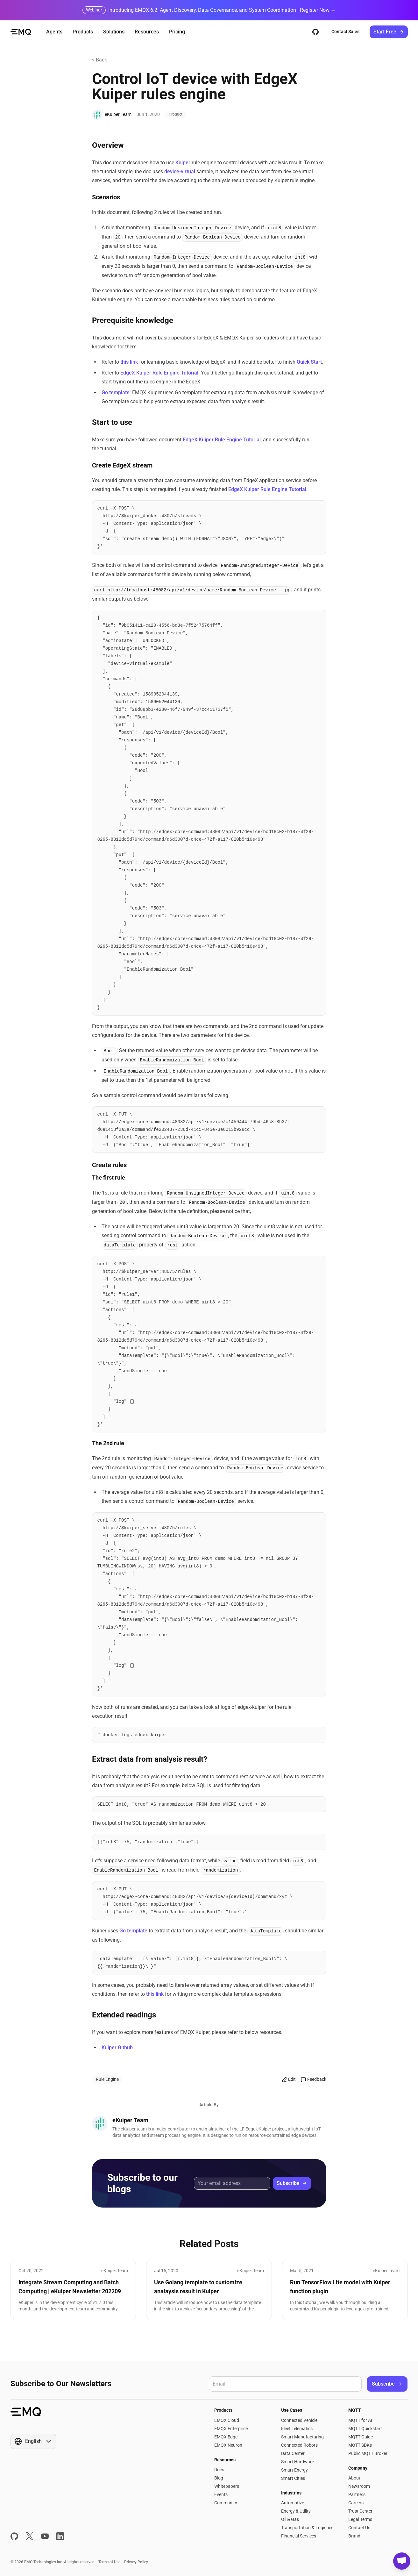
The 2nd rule (108, 1443)
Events (221, 2494)
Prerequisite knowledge (131, 320)
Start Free (388, 32)
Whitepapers (226, 2486)
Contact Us (359, 2527)
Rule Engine (107, 2079)
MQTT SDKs (360, 2445)
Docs (219, 2469)
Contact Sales (345, 31)
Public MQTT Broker (367, 2453)
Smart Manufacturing (302, 2436)
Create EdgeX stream (120, 465)
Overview (106, 145)
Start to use (110, 422)
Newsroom (359, 2486)
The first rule (108, 1177)
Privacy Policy (136, 2562)
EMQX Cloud (226, 2420)
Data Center (293, 2453)
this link (129, 362)
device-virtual (179, 171)
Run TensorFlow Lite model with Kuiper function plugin (340, 2286)
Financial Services (298, 2535)
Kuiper (182, 163)
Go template (116, 392)
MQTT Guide (360, 2436)
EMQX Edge (225, 2436)
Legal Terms (360, 2519)
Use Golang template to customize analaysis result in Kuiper (198, 2286)
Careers (356, 2502)
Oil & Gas (290, 2519)
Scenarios (104, 197)
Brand (354, 2535)
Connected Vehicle (299, 2420)
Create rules (108, 1165)
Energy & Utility (296, 2511)
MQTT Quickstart (365, 2428)
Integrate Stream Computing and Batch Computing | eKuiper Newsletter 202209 (69, 2286)
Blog (218, 2477)
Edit (289, 2079)
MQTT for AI (360, 2420)
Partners (356, 2494)
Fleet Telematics (297, 2428)
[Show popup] (33, 2441)
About (354, 2477)
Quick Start (309, 362)
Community (225, 2502)
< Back (99, 60)
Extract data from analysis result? (148, 1759)
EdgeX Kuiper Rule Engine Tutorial (159, 373)
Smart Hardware (297, 2461)
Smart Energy (294, 2470)
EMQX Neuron (228, 2445)
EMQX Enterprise (231, 2428)
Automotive (292, 2502)
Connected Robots (299, 2445)
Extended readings (122, 2014)
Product (175, 114)
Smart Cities (293, 2478)
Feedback (313, 2079)
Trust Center (360, 2511)
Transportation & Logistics (307, 2527)
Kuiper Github (117, 2047)
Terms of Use (109, 2562)
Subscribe (292, 2183)
